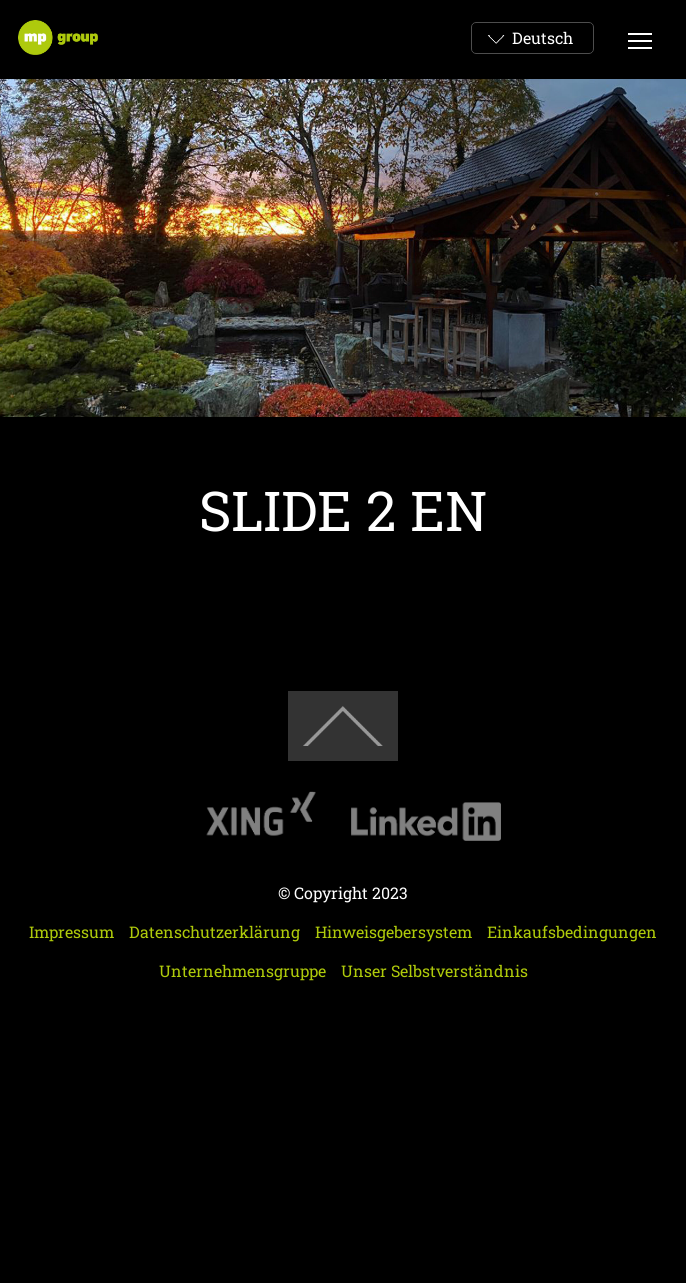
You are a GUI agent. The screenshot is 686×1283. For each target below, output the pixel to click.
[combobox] (532, 38)
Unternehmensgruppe (242, 970)
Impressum (71, 931)
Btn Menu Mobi (641, 36)
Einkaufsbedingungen (572, 931)
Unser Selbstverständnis (434, 970)
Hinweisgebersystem (393, 931)
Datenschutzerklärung (214, 931)
